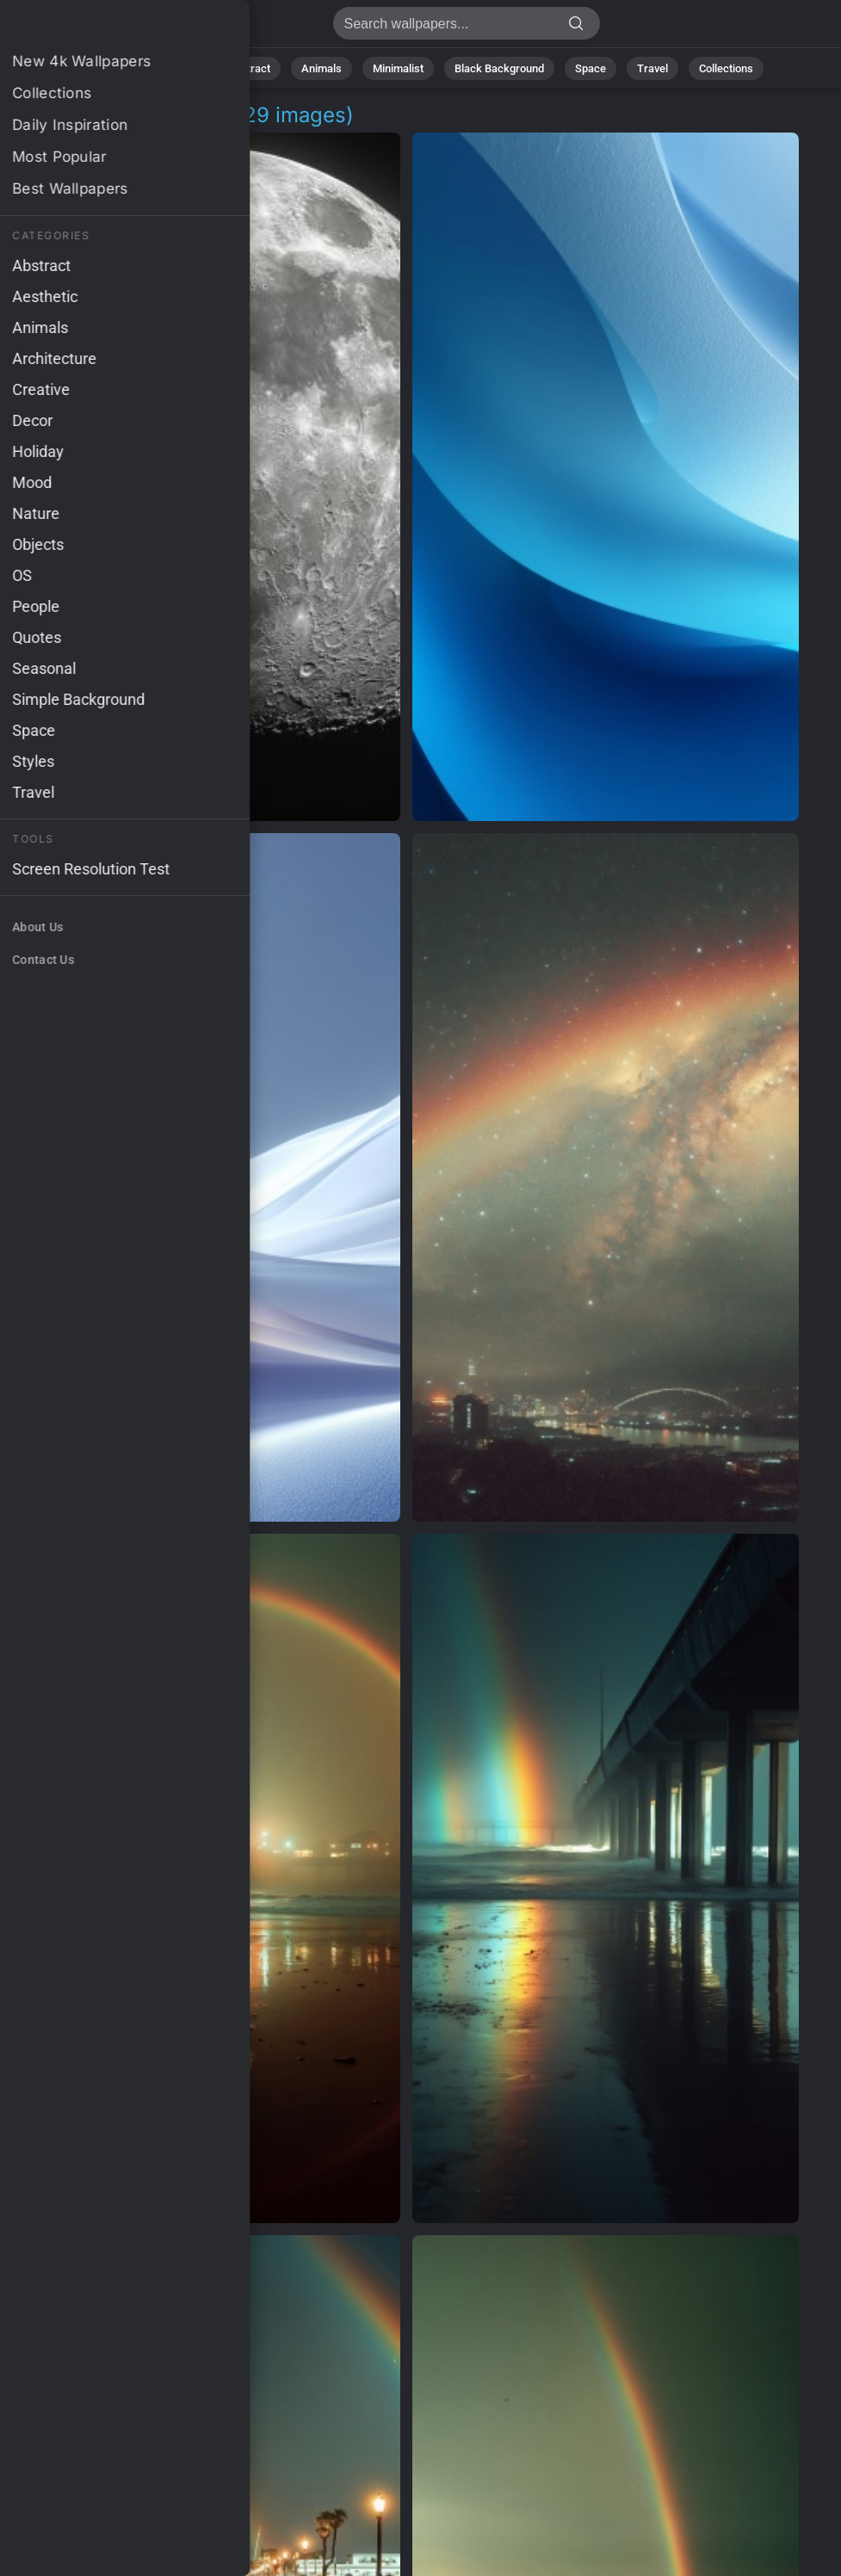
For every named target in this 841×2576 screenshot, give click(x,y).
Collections (726, 68)
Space (590, 68)
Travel (652, 68)
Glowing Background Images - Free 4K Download (103, 28)
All (125, 68)
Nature (179, 68)
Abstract (248, 68)
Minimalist (398, 68)
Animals (321, 68)
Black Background (499, 68)
